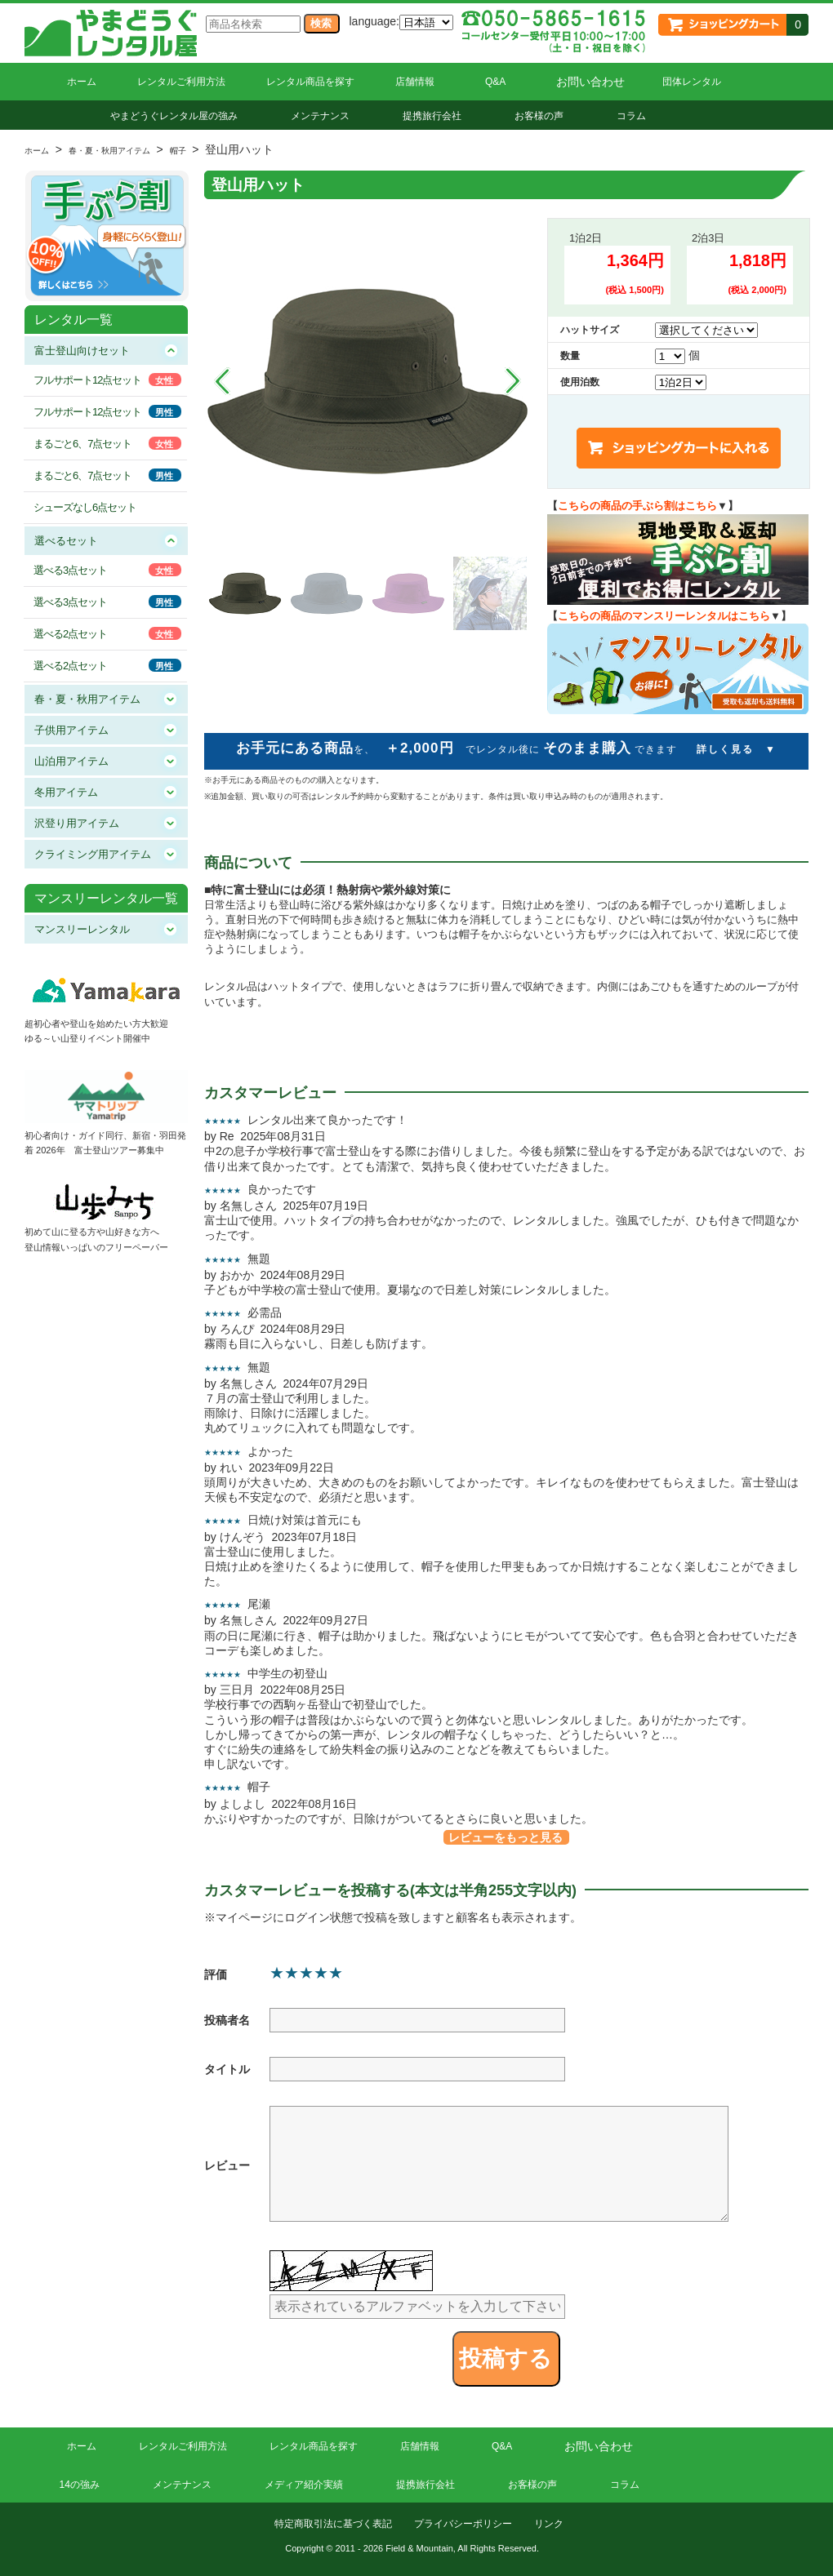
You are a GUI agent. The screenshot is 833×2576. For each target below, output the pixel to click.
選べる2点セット (70, 634)
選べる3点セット (70, 570)
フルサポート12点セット (87, 380)
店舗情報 (414, 81)
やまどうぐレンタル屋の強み (174, 116)
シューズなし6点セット (84, 507)
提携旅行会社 (432, 116)
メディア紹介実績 (304, 2484)
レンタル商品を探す (310, 81)
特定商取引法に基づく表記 (333, 2523)
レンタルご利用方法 (181, 81)
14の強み (80, 2484)
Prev (222, 381)
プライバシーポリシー (463, 2523)
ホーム (81, 81)
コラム (631, 116)
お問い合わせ (590, 81)
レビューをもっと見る (505, 1837)
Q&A (495, 81)
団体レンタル (691, 81)
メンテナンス (320, 116)
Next (513, 381)
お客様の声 (539, 116)
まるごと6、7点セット (82, 443)
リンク (549, 2523)
